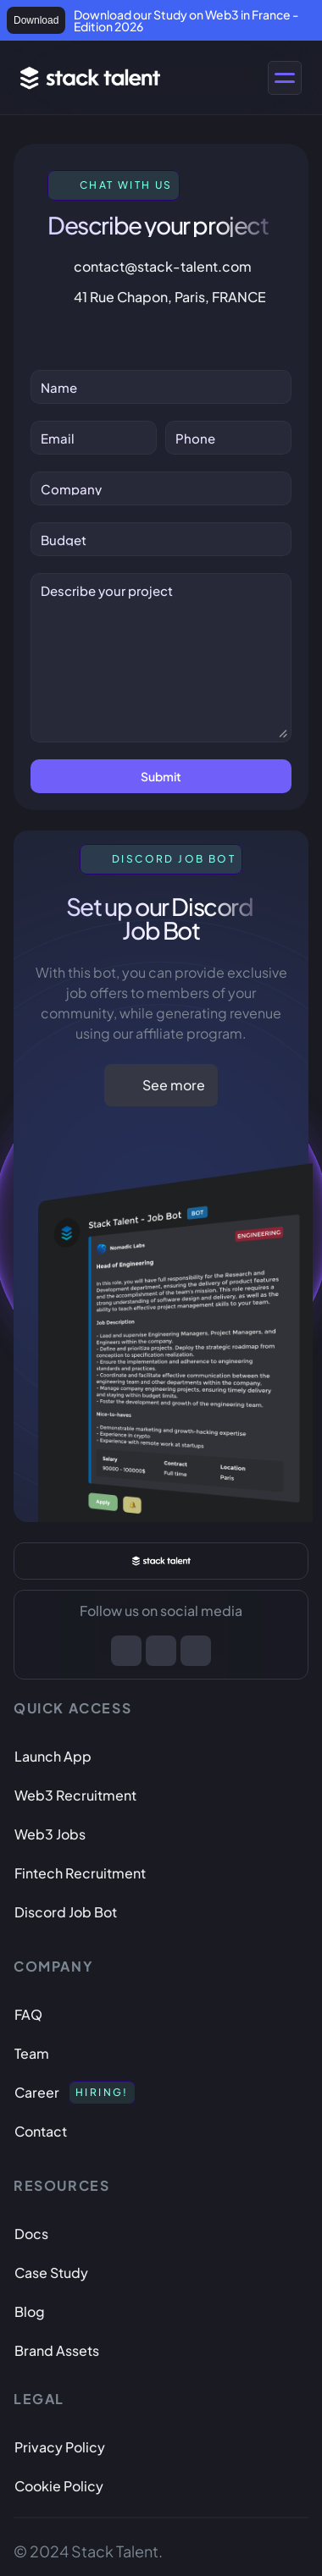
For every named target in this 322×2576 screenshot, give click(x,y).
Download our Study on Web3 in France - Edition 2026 (187, 20)
